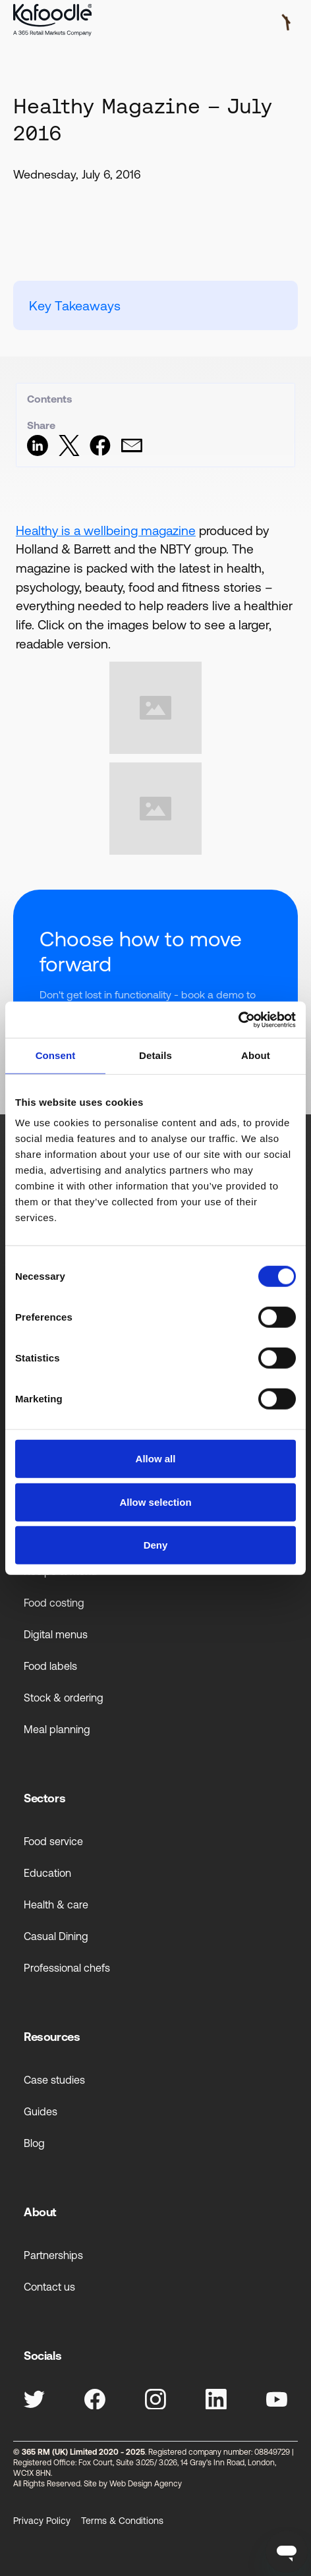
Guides (40, 2111)
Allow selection (155, 1501)
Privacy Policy (42, 2520)
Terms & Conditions (122, 2520)
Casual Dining (56, 1936)
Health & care (56, 1904)
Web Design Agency (145, 2483)
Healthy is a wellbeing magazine (106, 530)
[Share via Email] (131, 452)
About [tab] (255, 1055)
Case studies (54, 2080)
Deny (156, 1545)
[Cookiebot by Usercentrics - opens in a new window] (238, 1019)
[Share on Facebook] (100, 452)
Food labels (50, 1666)
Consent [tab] (56, 1055)
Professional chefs (67, 1968)
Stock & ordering (63, 1697)
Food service (53, 1841)
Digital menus (56, 1634)
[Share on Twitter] (69, 452)
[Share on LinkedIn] (37, 452)
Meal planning (57, 1729)
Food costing (54, 1603)
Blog (34, 2143)
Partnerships (53, 2255)
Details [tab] (155, 1055)
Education (47, 1873)
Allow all (156, 1458)
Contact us (49, 2287)
